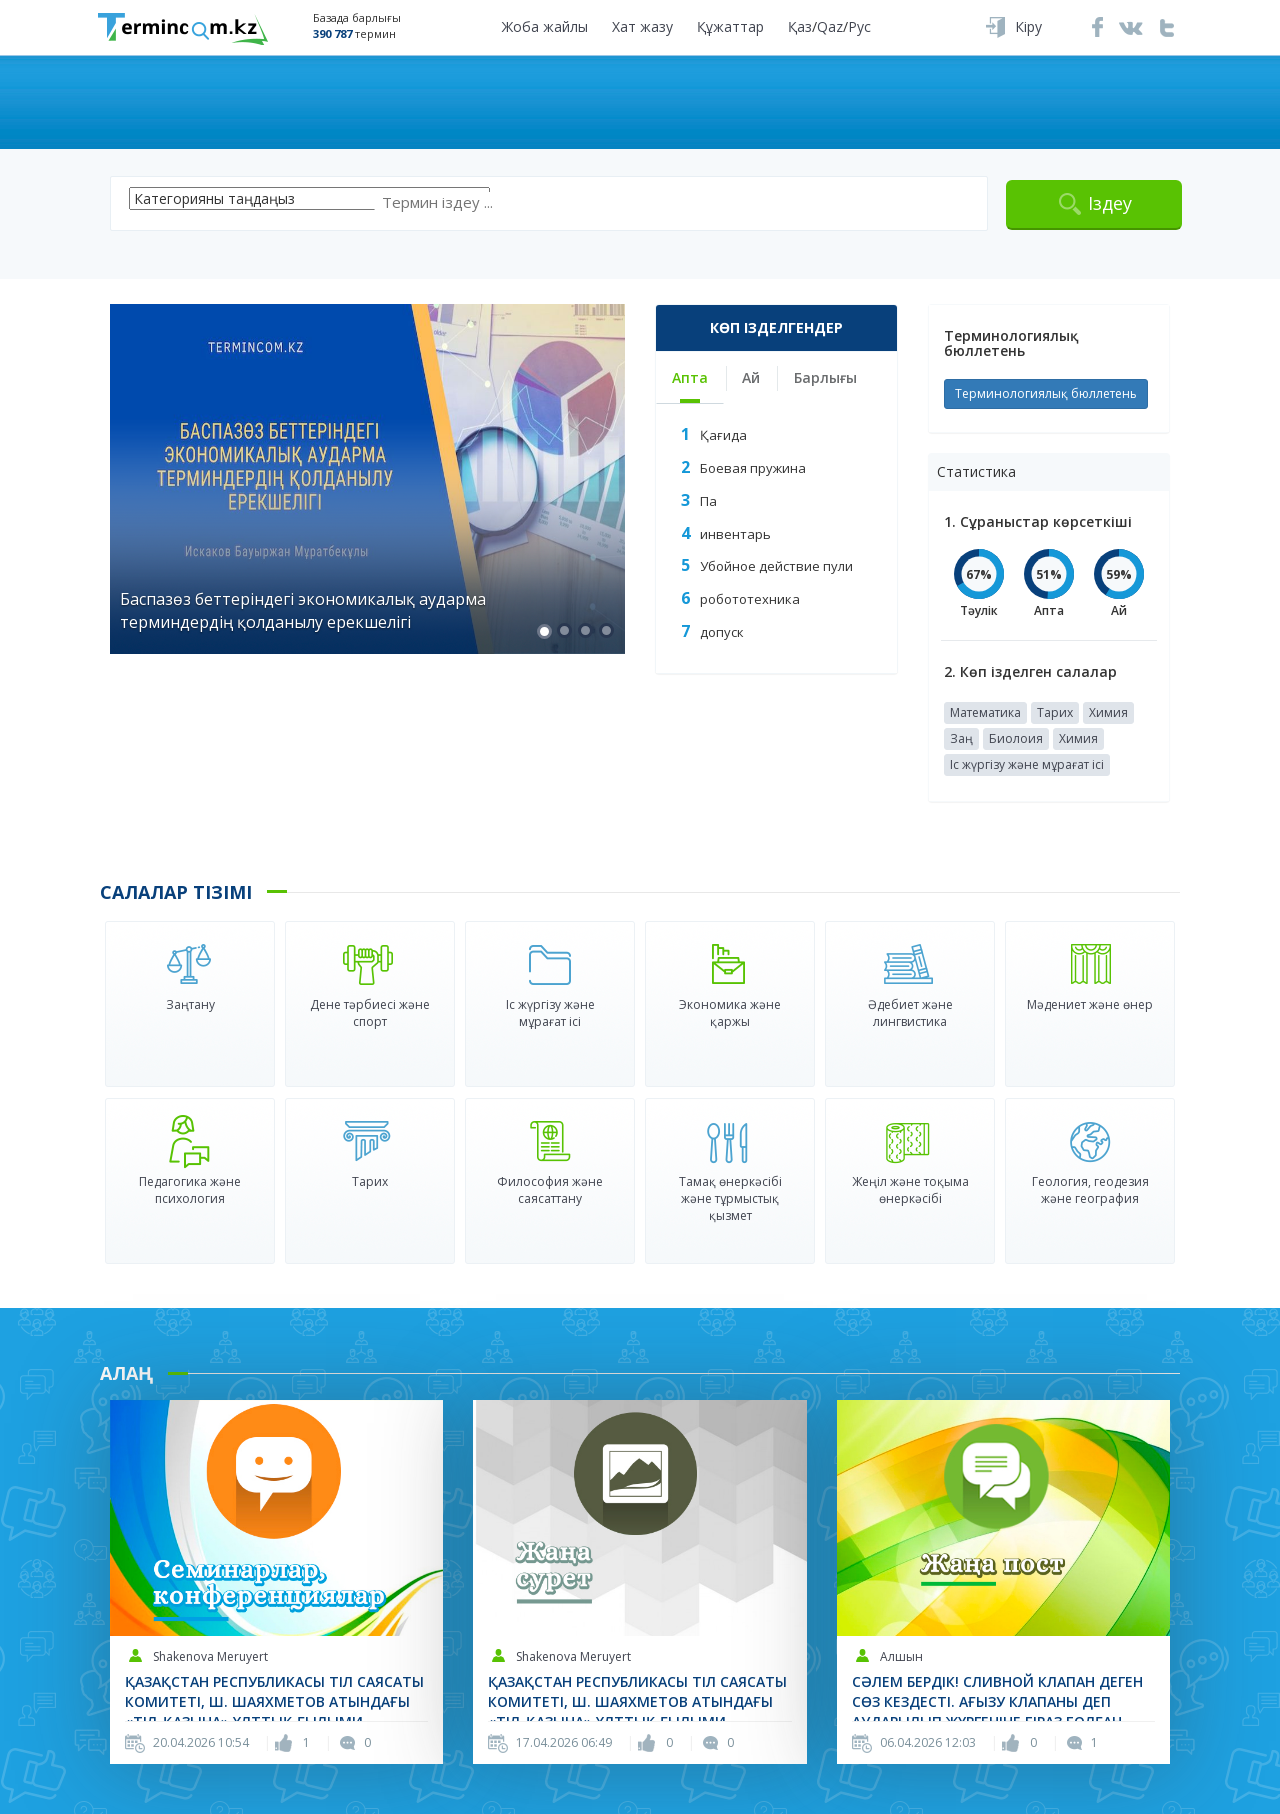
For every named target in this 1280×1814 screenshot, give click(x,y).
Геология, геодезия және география (1090, 1190)
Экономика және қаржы (730, 1013)
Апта (690, 377)
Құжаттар (730, 26)
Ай (751, 377)
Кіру (1028, 26)
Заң (961, 738)
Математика (985, 712)
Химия (1108, 712)
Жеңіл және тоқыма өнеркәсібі (910, 1190)
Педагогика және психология (190, 1190)
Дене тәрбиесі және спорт (370, 1013)
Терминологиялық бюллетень (1046, 393)
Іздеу (1110, 203)
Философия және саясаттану (550, 1190)
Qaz (830, 26)
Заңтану (190, 1004)
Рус (859, 26)
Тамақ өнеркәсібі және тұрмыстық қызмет (730, 1198)
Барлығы (825, 377)
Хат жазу (642, 26)
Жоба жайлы (545, 26)
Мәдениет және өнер (1090, 1004)
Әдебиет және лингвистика (910, 1013)
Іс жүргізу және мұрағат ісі (1027, 764)
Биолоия (1016, 738)
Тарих (1055, 712)
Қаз (800, 26)
